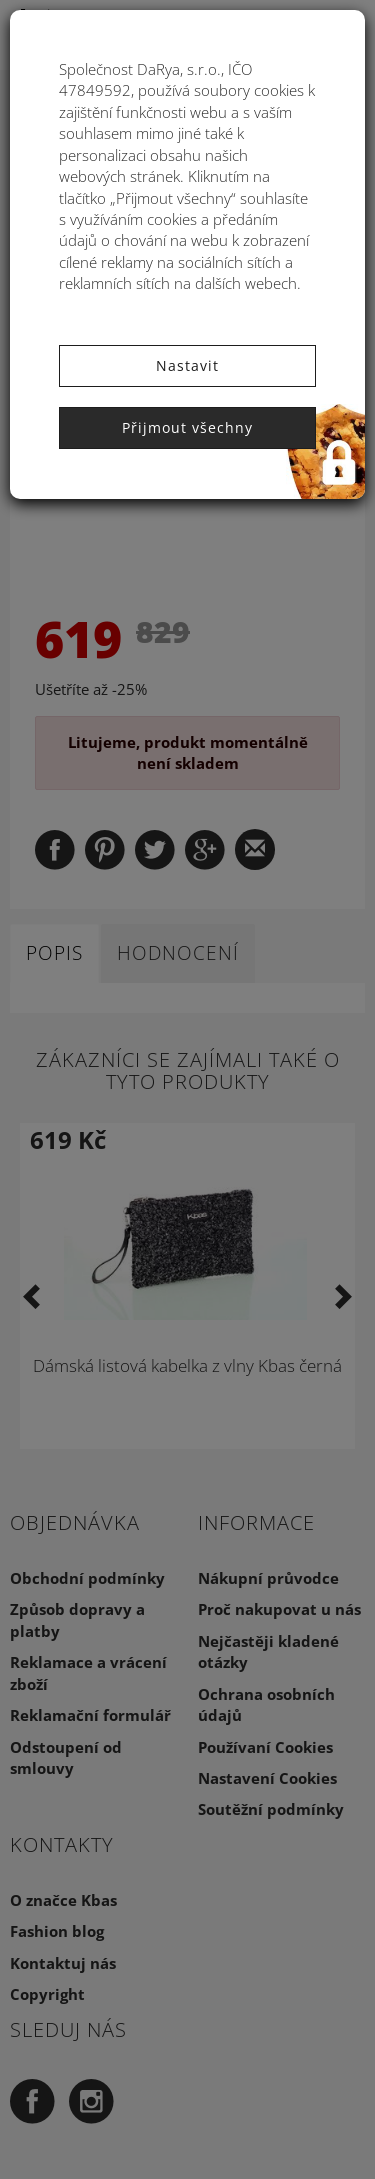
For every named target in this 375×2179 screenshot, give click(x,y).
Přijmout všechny (187, 427)
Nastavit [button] (187, 365)
